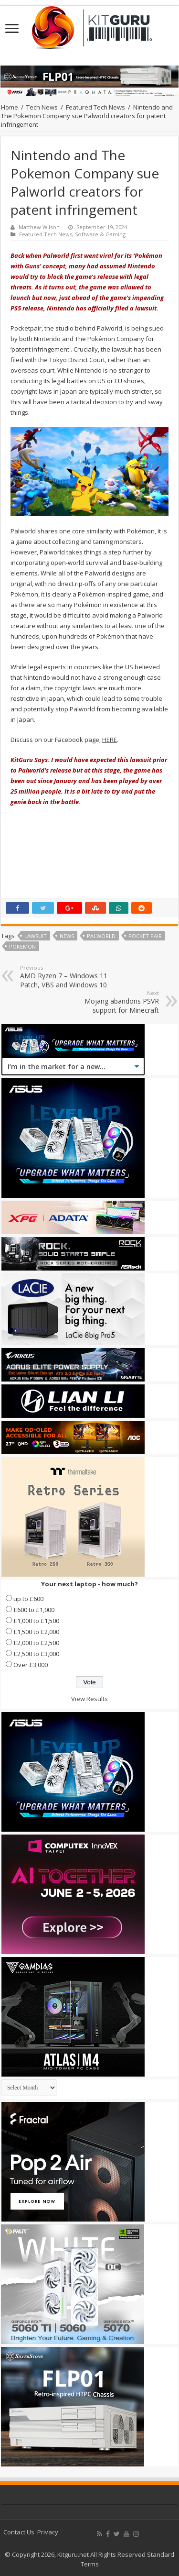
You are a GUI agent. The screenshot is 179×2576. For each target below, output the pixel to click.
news (67, 936)
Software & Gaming (100, 234)
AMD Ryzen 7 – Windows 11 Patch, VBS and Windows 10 (69, 976)
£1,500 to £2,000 (36, 1631)
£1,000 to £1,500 (36, 1620)
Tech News (42, 107)
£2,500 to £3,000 (36, 1653)
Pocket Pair (145, 936)
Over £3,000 (30, 1664)
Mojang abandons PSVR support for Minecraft (110, 1002)
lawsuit (35, 936)
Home (9, 107)
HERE (109, 739)
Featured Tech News (95, 107)
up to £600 (28, 1598)
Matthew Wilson (39, 227)
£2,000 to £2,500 (36, 1642)
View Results (89, 1698)
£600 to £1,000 (33, 1609)
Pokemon (22, 946)
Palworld (101, 936)
